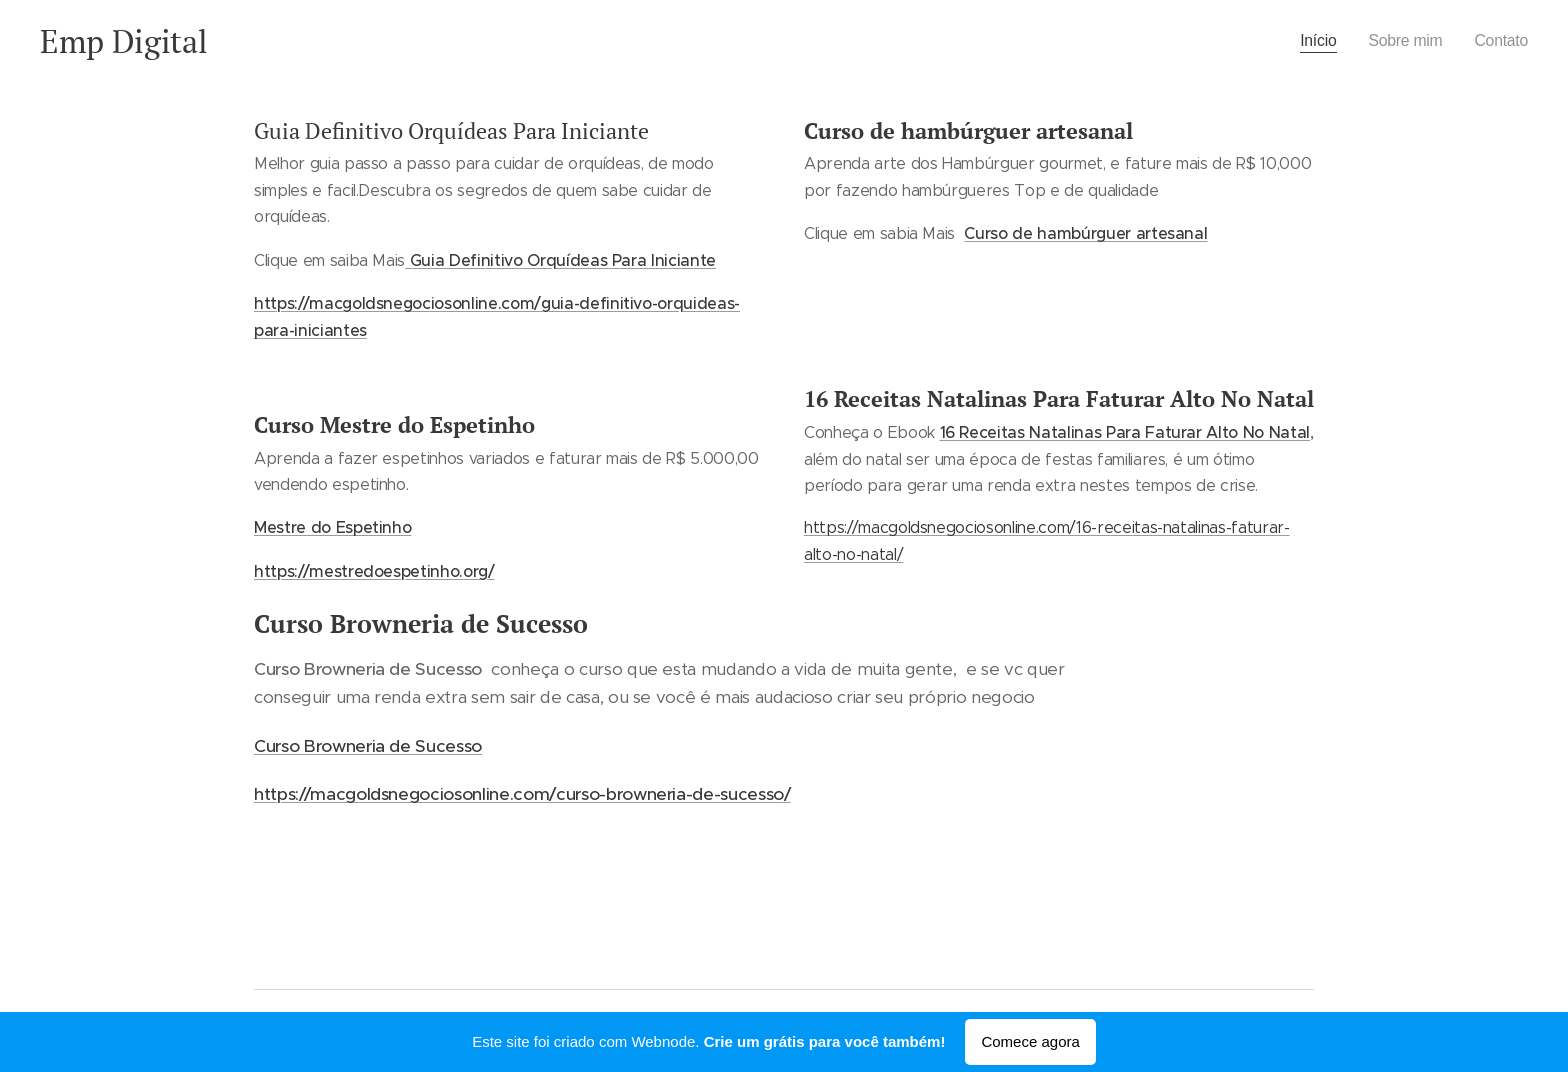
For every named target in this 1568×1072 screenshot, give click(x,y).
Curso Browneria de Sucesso (368, 746)
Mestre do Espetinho (332, 527)
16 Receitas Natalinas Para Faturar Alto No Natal (1125, 432)
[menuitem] (1312, 41)
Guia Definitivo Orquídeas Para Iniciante (560, 260)
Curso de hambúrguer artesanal (1085, 233)
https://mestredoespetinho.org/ (374, 571)
